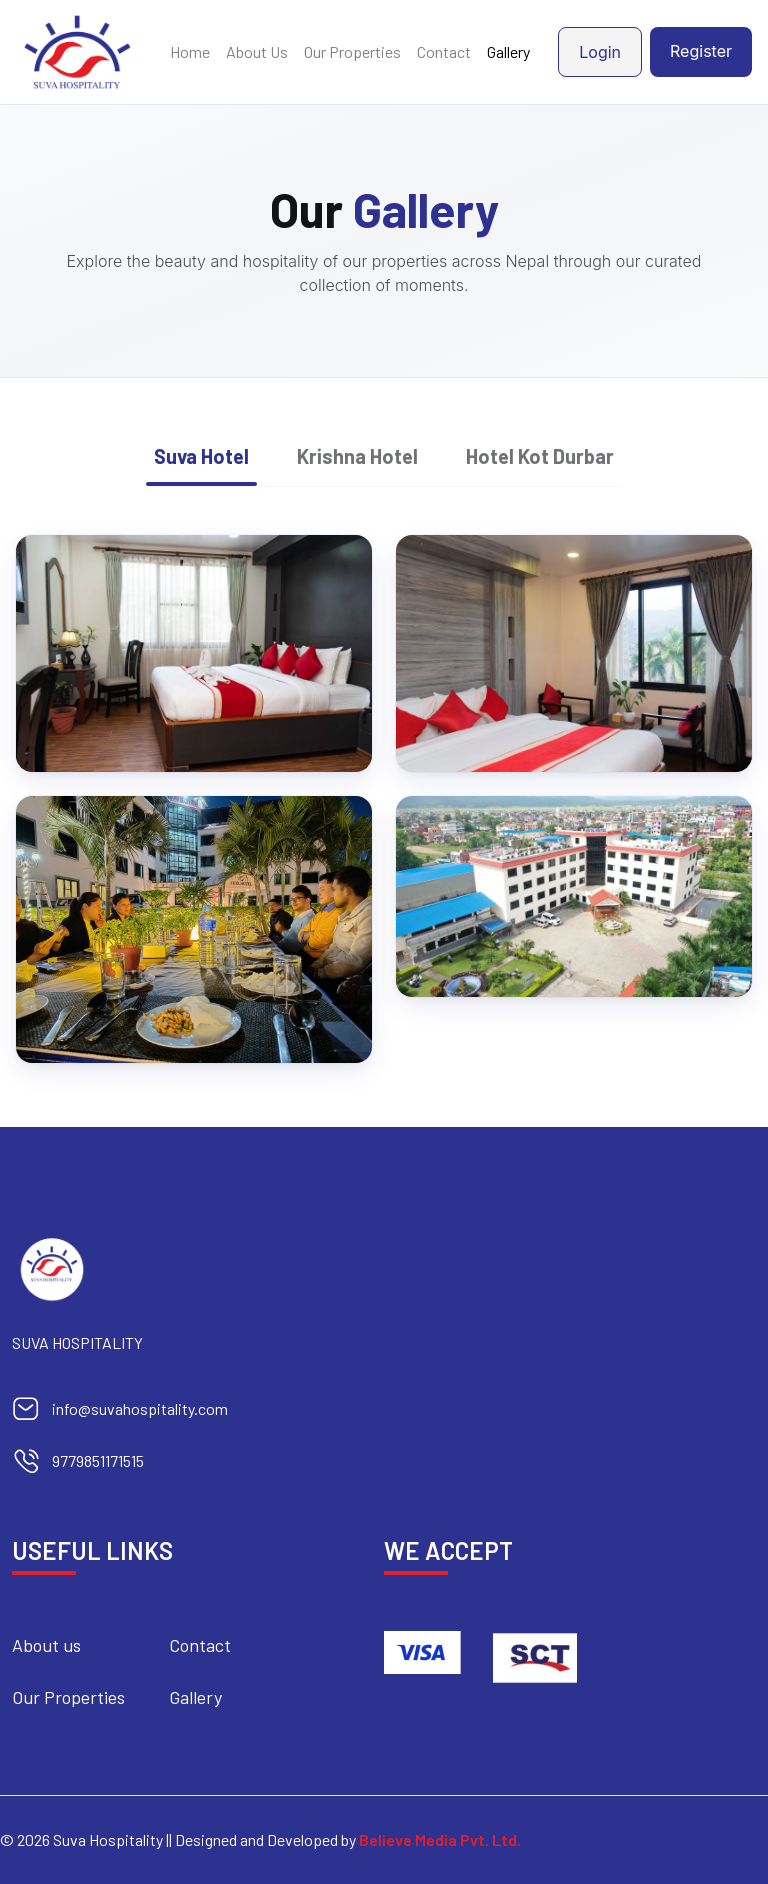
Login (600, 52)
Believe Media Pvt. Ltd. (440, 1839)
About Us (257, 51)
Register (701, 51)
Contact (444, 51)
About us (46, 1645)
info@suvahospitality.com (140, 1408)
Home (190, 51)
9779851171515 (98, 1460)
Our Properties (352, 51)
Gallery (508, 51)
